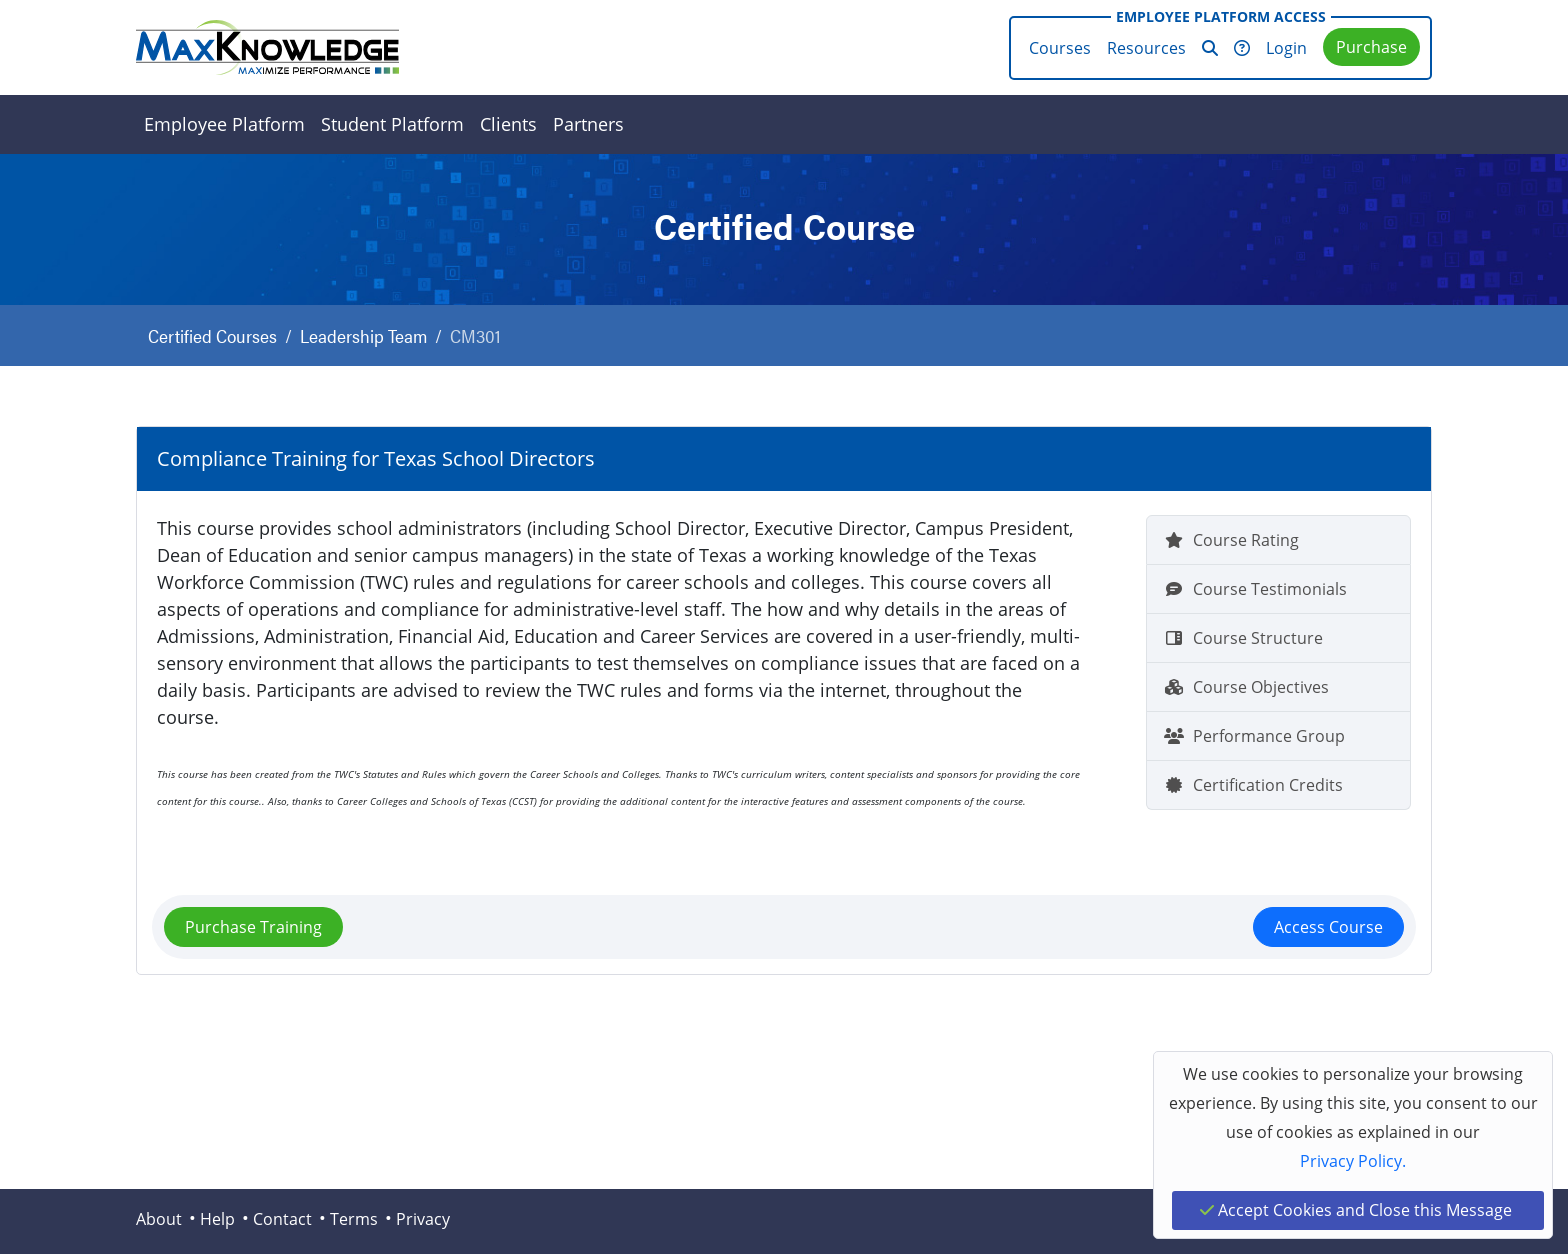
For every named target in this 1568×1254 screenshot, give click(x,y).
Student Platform (392, 124)
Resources (1146, 48)
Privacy (423, 1219)
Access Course (1328, 927)
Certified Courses (212, 335)
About (159, 1219)
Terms (354, 1219)
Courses (1060, 48)
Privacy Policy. (1353, 1161)
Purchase (1371, 47)
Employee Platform (224, 124)
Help (217, 1219)
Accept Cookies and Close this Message (1356, 1210)
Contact (282, 1219)
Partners (588, 124)
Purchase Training (253, 927)
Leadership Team (363, 335)
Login (1286, 48)
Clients (508, 124)
